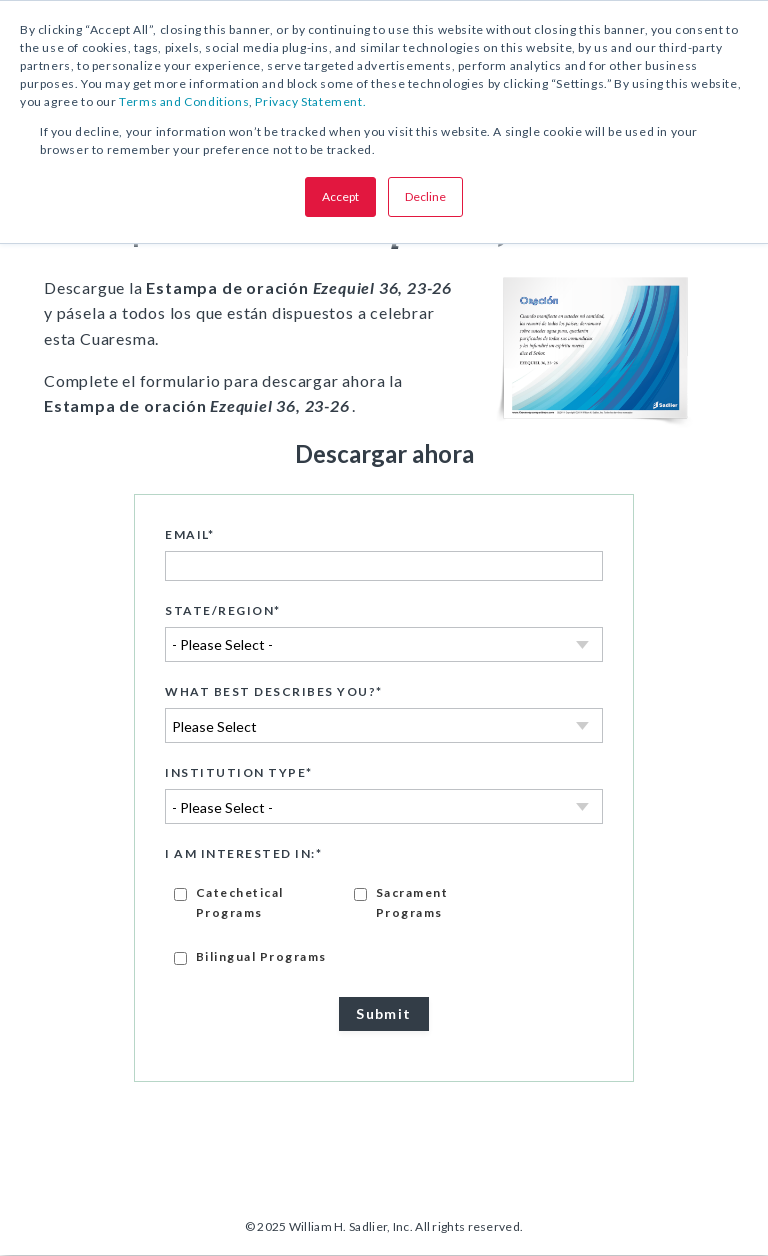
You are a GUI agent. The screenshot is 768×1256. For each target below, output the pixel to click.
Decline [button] (425, 196)
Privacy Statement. (310, 101)
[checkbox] (384, 924)
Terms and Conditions (184, 101)
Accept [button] (340, 196)
